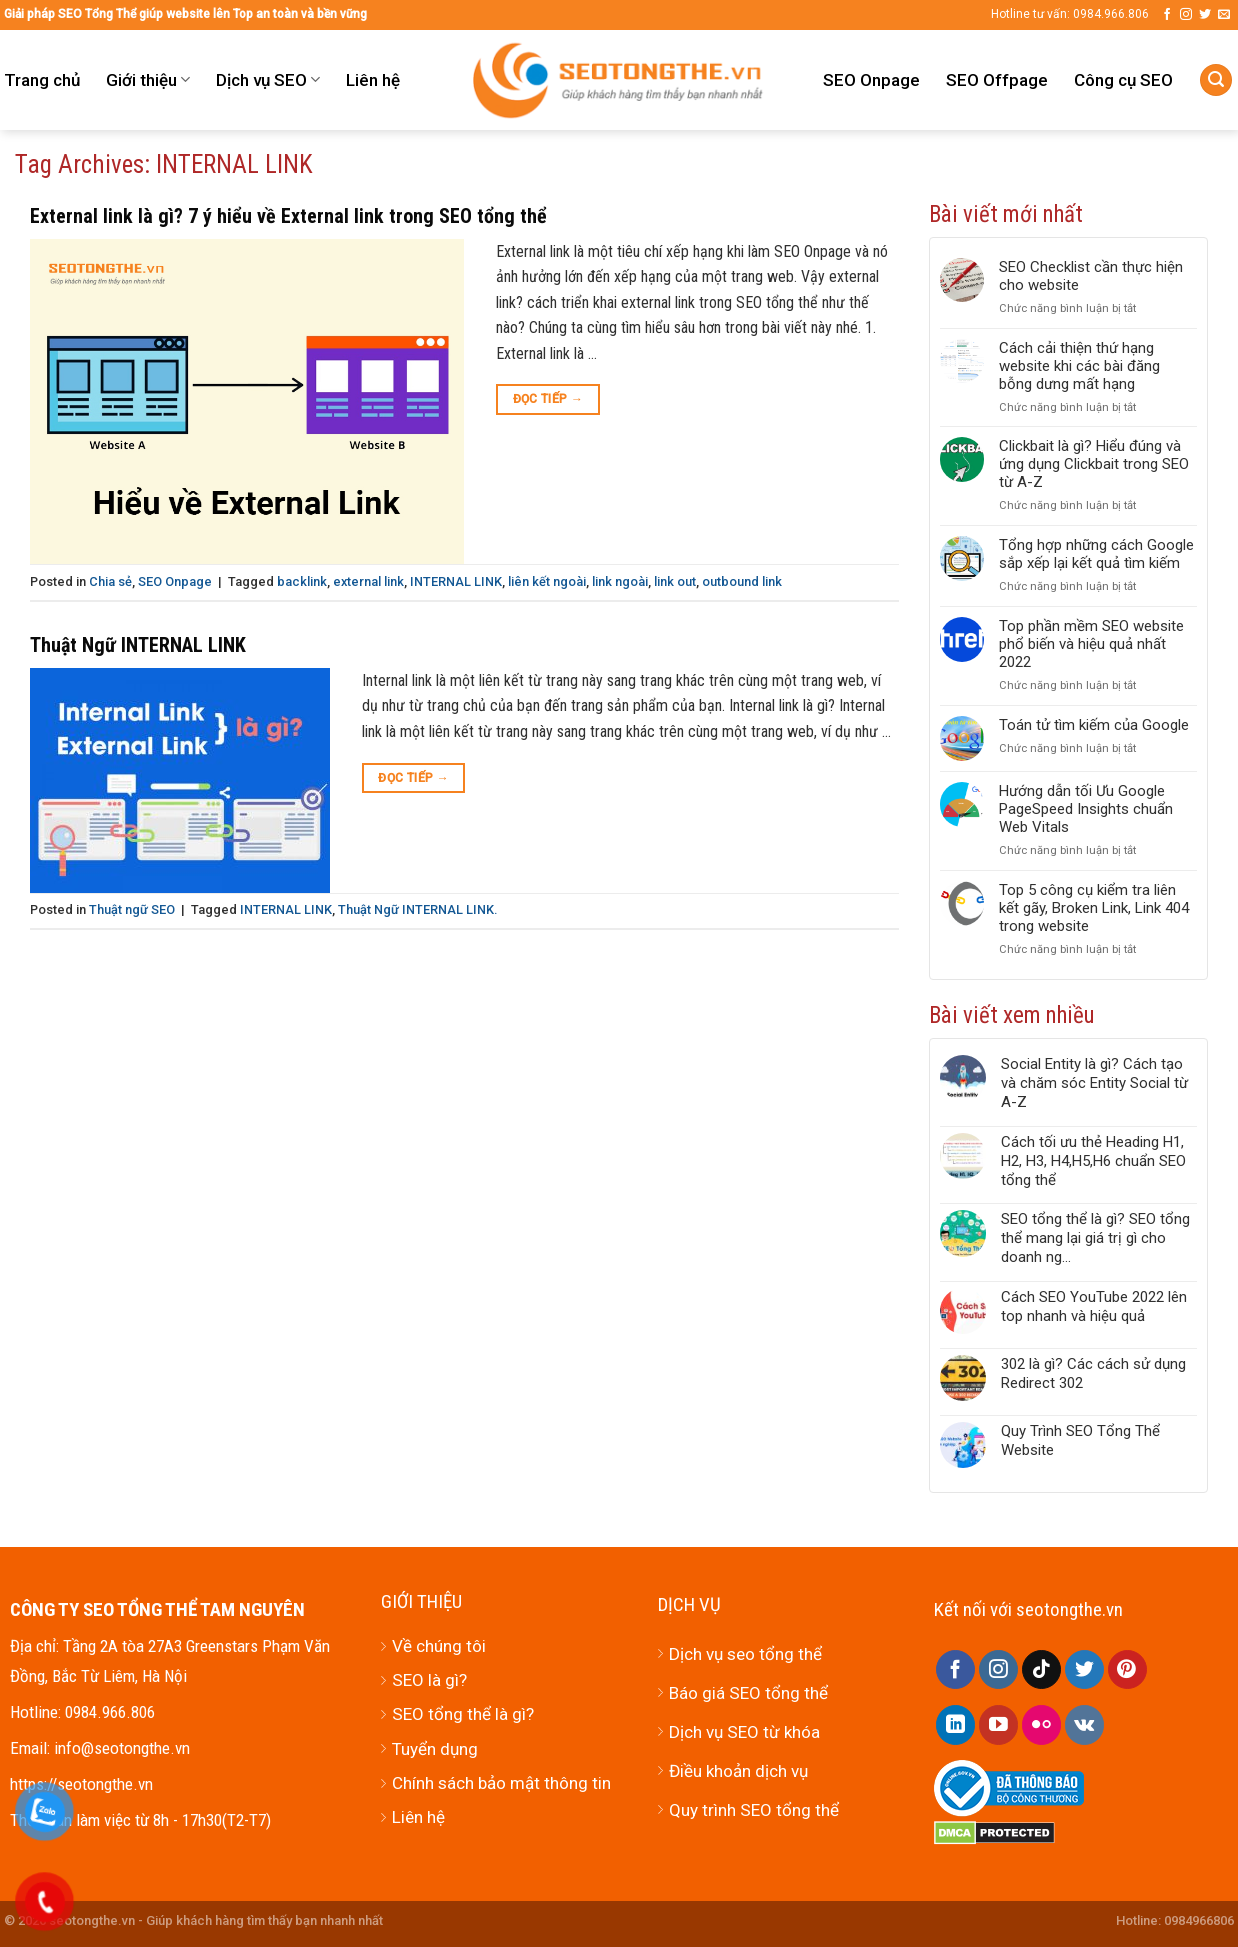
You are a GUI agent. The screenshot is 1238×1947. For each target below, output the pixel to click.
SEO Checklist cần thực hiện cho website (1091, 276)
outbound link (742, 581)
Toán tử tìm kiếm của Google (1094, 725)
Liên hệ (373, 80)
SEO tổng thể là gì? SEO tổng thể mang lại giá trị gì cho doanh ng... (1095, 1238)
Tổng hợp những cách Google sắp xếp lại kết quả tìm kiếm (1096, 554)
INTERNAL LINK (456, 581)
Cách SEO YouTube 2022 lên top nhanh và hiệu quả (1094, 1306)
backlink (302, 581)
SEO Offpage (997, 80)
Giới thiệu (148, 80)
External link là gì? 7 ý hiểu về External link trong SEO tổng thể (288, 216)
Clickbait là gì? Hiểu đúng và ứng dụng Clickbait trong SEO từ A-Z (1094, 464)
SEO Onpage (871, 80)
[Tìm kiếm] (1216, 80)
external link (368, 581)
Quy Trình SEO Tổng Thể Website (1080, 1440)
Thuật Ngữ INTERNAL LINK (138, 645)
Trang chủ (42, 80)
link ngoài (620, 581)
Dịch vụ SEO (268, 80)
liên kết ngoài (547, 581)
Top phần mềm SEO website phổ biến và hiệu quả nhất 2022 (1091, 644)
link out (675, 581)
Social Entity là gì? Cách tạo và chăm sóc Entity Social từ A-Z (1094, 1083)
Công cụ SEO (1123, 80)
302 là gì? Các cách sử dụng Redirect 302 (1093, 1373)
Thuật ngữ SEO (132, 909)
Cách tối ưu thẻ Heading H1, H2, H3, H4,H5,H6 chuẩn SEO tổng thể (1093, 1161)
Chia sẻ (110, 581)
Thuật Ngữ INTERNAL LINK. (417, 909)
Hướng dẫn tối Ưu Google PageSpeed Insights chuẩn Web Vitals (1086, 809)
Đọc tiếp (548, 399)
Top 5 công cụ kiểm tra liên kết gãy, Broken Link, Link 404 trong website (1094, 908)
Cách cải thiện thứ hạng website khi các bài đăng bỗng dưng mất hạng (1079, 366)
